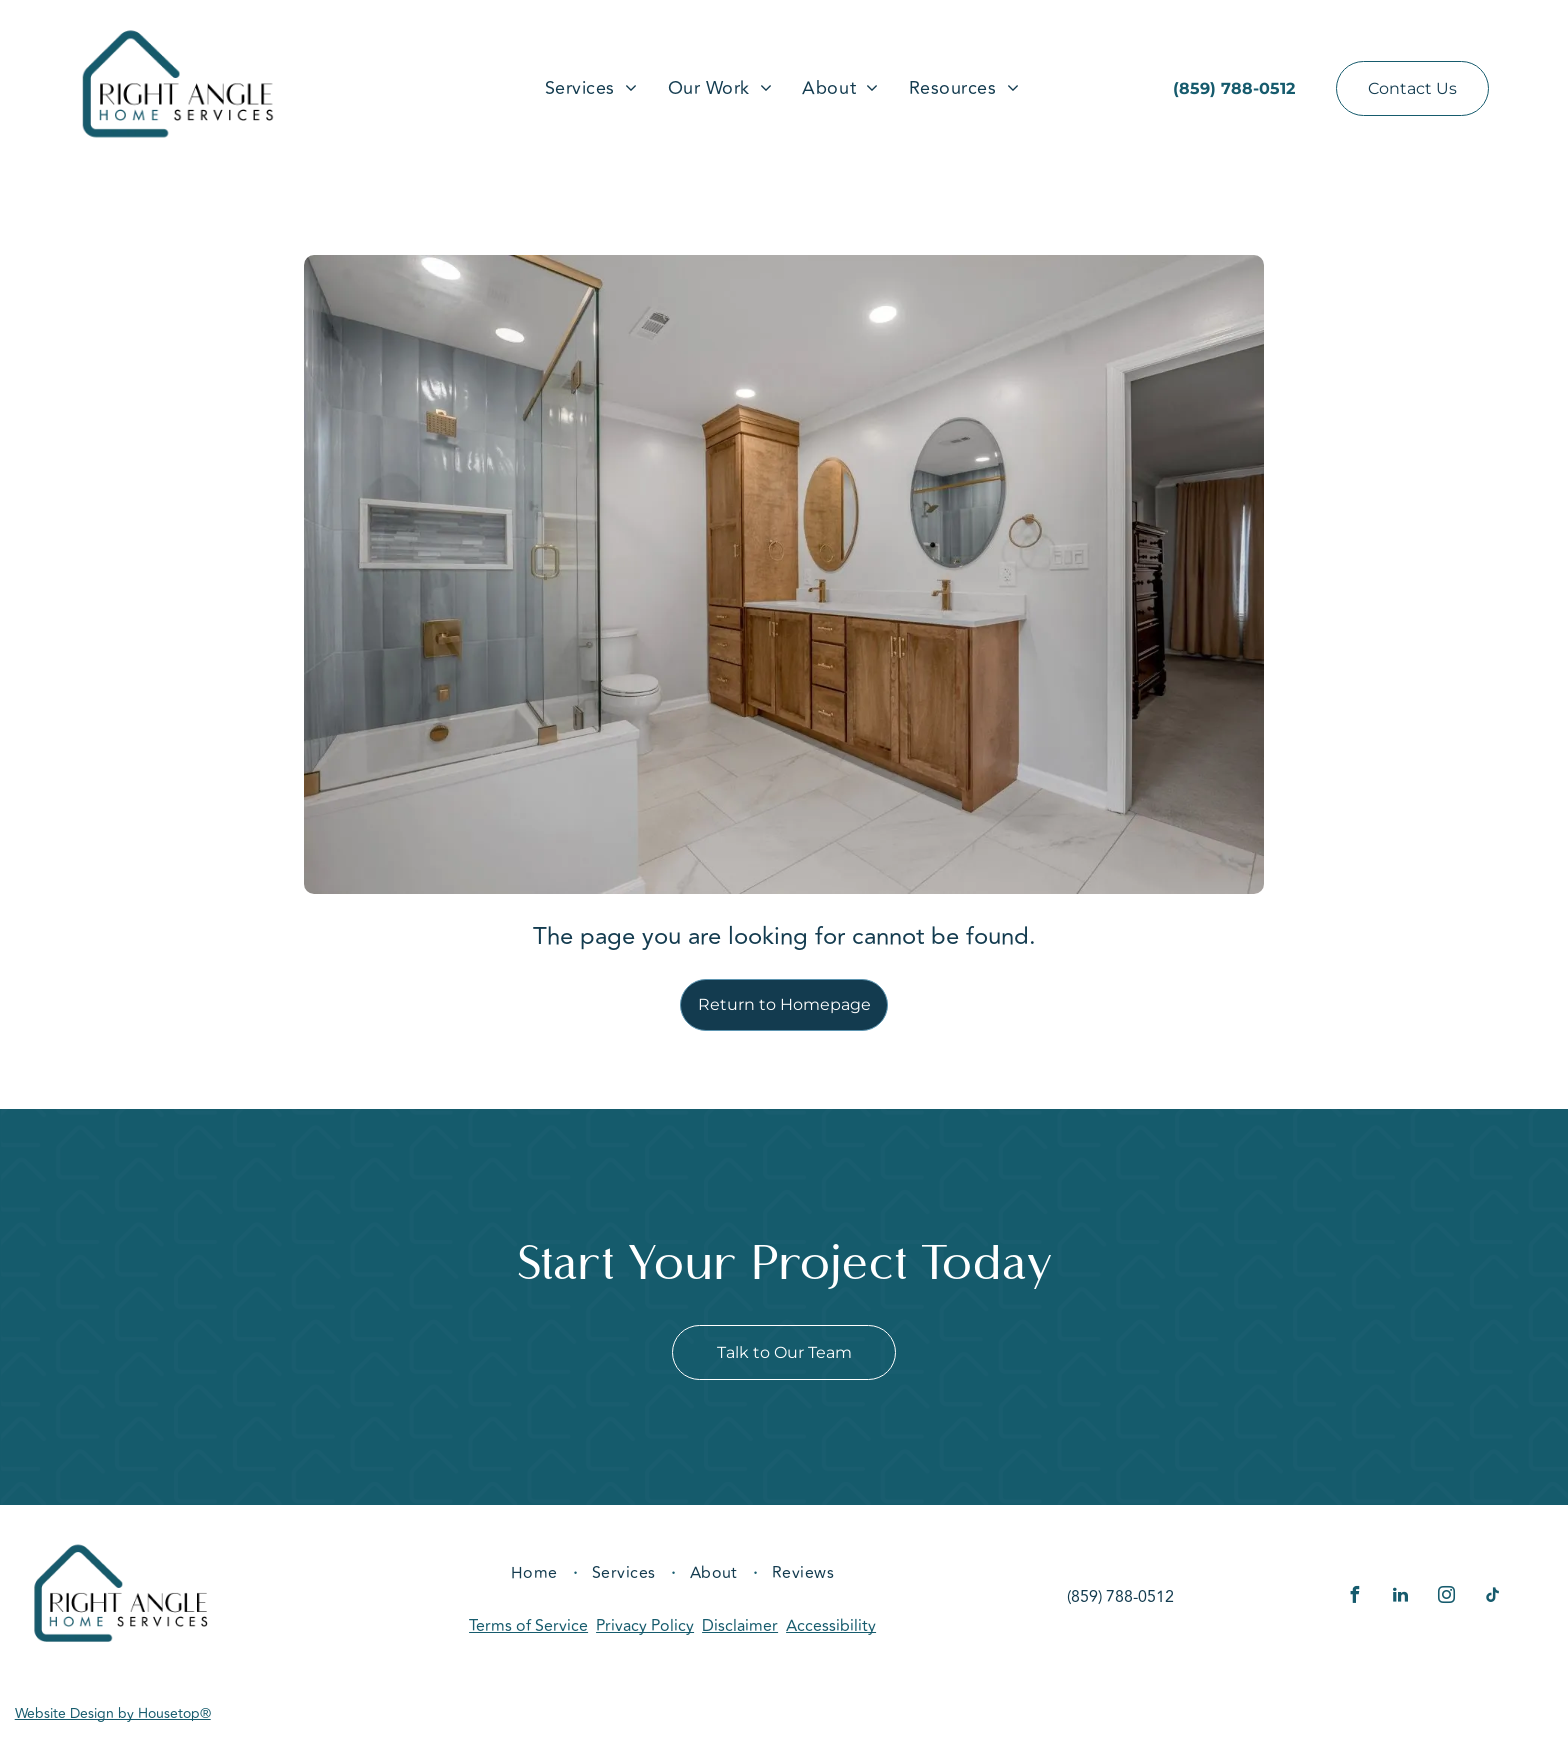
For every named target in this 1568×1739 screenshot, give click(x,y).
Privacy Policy (645, 1626)
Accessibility (831, 1626)
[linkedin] (1401, 1597)
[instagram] (1447, 1597)
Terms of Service (528, 1626)
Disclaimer (740, 1626)
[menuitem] (591, 88)
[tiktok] (1493, 1597)
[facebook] (1355, 1597)
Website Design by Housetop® (113, 1713)
